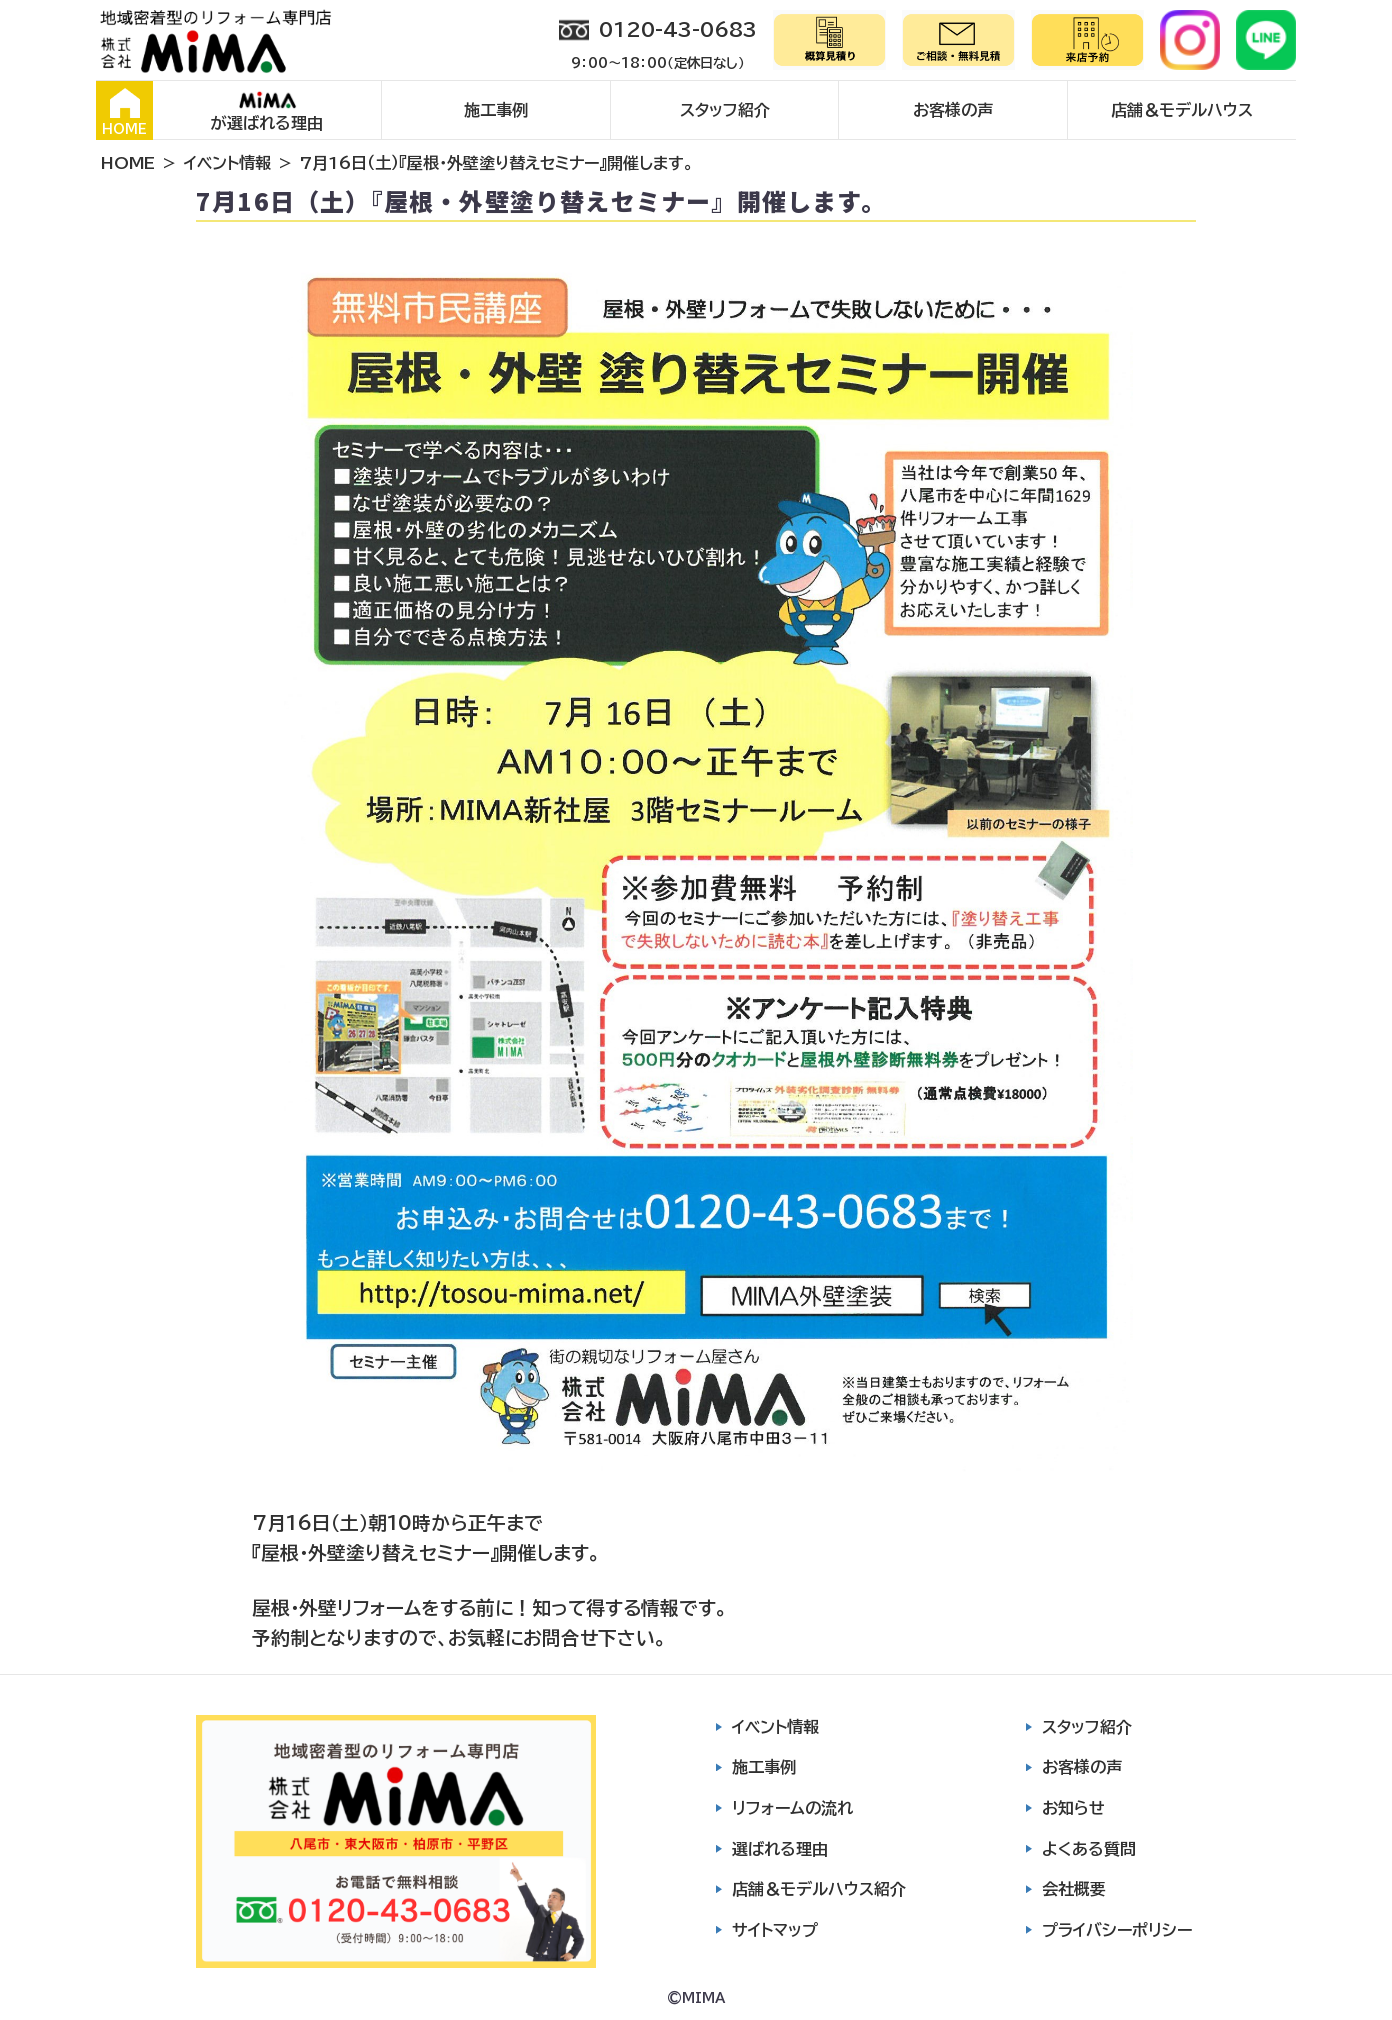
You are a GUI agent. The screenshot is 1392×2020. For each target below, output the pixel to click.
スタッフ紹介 (725, 110)
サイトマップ (775, 1930)
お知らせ (1073, 1808)
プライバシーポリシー (1117, 1930)
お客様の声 (953, 110)
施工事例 (496, 110)
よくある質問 (1089, 1849)
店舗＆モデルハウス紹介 (819, 1889)
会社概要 (1074, 1889)
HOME (124, 112)
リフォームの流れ (792, 1808)
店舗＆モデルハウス (1182, 110)
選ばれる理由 (780, 1849)
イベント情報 (227, 163)
